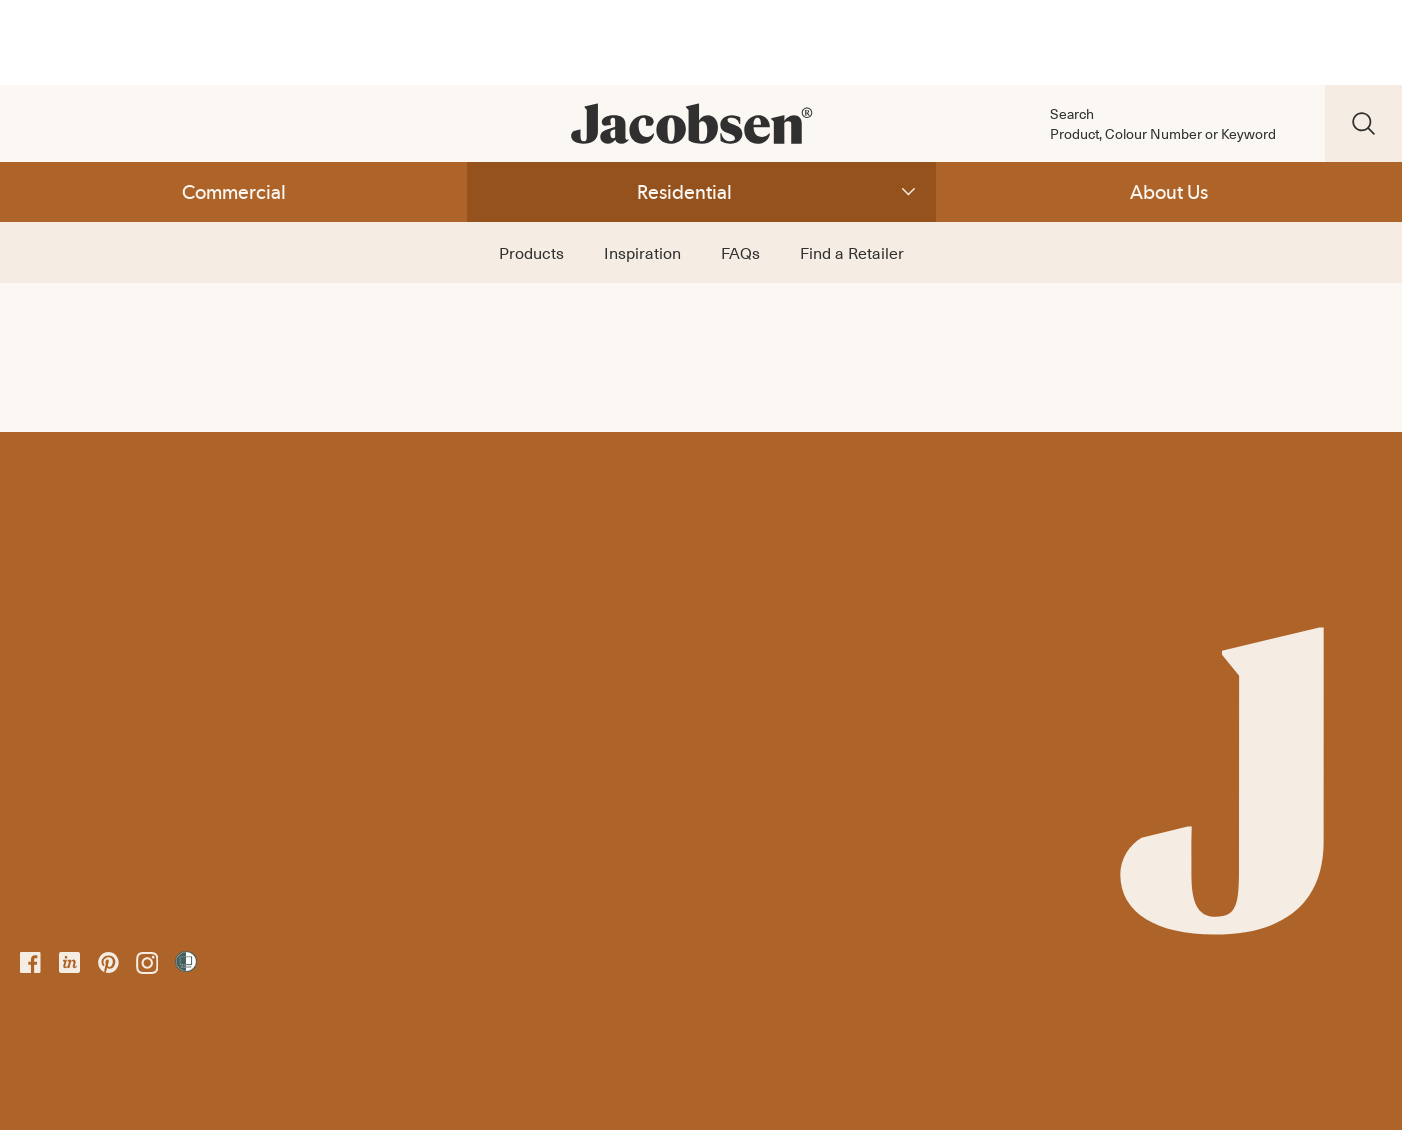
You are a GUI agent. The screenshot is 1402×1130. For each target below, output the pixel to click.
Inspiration (642, 252)
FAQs (740, 252)
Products (531, 252)
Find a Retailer (852, 252)
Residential (684, 192)
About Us (1169, 192)
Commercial (234, 192)
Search (1072, 114)
